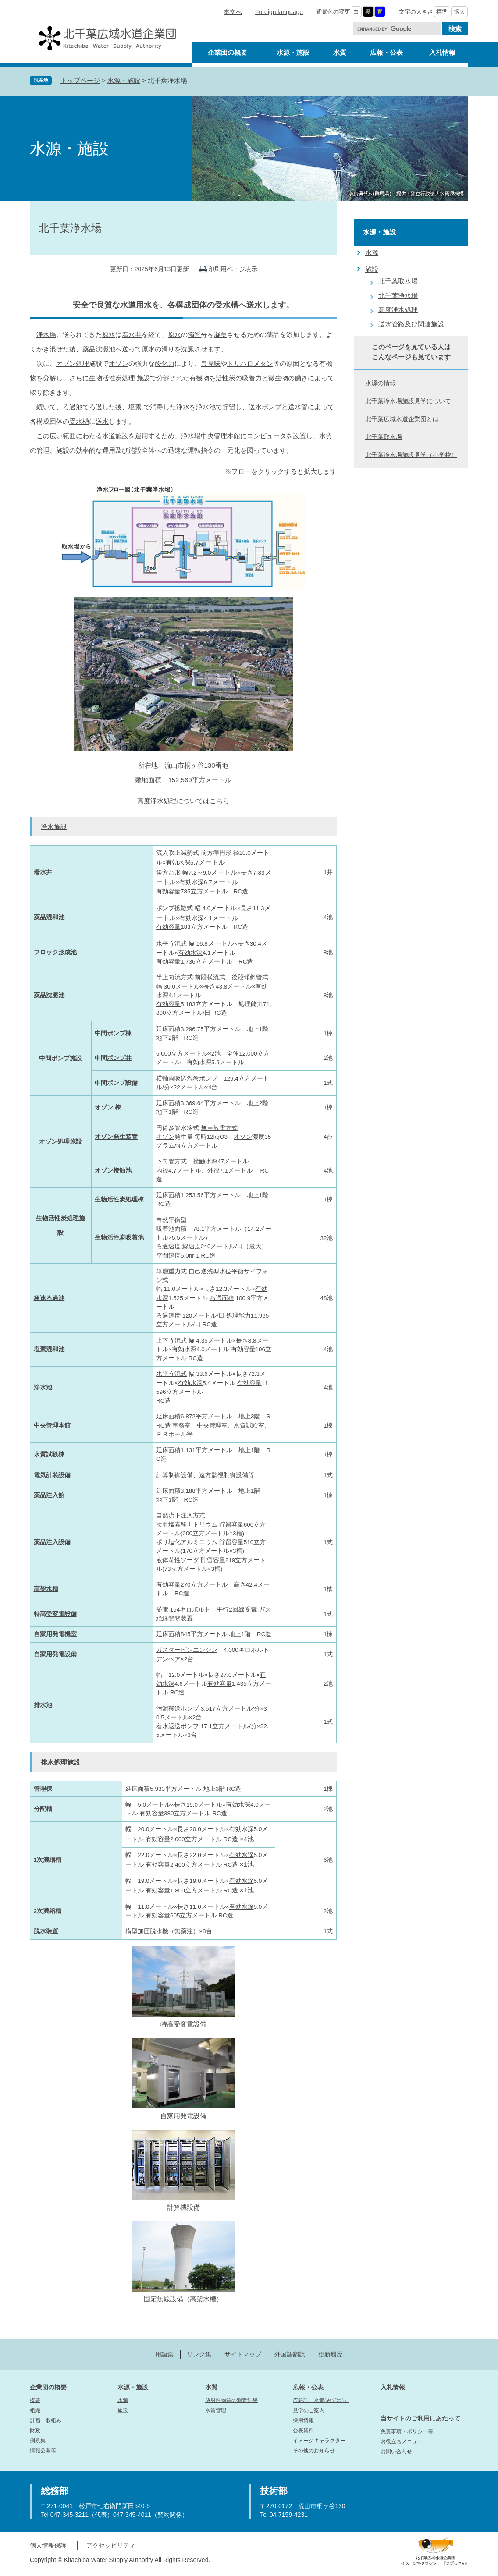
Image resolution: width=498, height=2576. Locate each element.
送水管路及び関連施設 (411, 324)
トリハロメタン (250, 363)
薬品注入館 (49, 1495)
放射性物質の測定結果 (231, 2400)
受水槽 (226, 305)
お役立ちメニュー (402, 2441)
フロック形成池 (55, 952)
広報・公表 (308, 2387)
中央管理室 (212, 1425)
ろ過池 (72, 407)
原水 (108, 334)
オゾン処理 (72, 363)
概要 (35, 2400)
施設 (371, 269)
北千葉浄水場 (398, 295)
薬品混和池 (49, 917)
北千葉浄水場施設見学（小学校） (411, 454)
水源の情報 (380, 382)
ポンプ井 (119, 1058)
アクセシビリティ (110, 2545)
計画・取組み (45, 2420)
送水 (254, 305)
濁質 (194, 334)
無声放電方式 (219, 1128)
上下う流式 (171, 1340)
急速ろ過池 (49, 1298)
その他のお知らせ (314, 2451)
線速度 (191, 1246)
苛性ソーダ (183, 1560)
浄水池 (206, 407)
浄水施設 (54, 826)
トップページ (80, 80)
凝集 (220, 334)
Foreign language (279, 11)
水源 (371, 252)
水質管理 (215, 2410)
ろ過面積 (222, 1298)
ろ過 (95, 407)
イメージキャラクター (319, 2441)
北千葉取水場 (398, 281)
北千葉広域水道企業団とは (402, 418)
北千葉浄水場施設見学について (408, 400)
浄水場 (46, 334)
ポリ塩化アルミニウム (186, 1542)
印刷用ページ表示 (232, 269)
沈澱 (187, 349)
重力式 (177, 1271)
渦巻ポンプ (202, 1078)
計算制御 (168, 1475)
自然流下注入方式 (180, 1515)
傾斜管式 (256, 977)
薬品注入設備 (52, 1542)
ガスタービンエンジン (186, 1650)
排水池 (43, 1705)
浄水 (182, 407)
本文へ (233, 11)
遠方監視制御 (217, 1475)
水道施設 (115, 435)
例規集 (38, 2441)
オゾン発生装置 (116, 1137)
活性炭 (225, 378)
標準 (442, 11)
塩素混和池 (49, 1349)
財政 (35, 2430)
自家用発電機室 (55, 1634)
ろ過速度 (168, 1315)
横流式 (216, 977)
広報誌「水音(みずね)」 (321, 2400)
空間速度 (168, 1255)
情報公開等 (43, 2451)
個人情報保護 (48, 2545)
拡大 (459, 11)
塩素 (135, 407)
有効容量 (168, 891)
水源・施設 (123, 80)
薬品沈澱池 (98, 349)
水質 (211, 2387)
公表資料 (303, 2430)
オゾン (118, 363)
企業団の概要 (48, 2387)
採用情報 (303, 2420)
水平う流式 (171, 943)
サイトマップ (242, 2354)
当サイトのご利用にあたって (420, 2418)
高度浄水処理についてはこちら (183, 800)
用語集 (164, 2354)
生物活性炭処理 (112, 378)
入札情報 (393, 2387)
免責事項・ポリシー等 (407, 2431)
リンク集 (199, 2354)
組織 (35, 2410)
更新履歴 (330, 2354)
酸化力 (164, 363)
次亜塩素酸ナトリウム (186, 1524)
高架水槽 (46, 1589)
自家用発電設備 (55, 1654)
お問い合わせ (396, 2451)
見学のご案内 (308, 2410)
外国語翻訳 (289, 2354)
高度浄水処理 (398, 309)
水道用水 (136, 305)
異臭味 (211, 363)
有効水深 (178, 862)
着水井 (132, 334)
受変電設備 (61, 1614)
